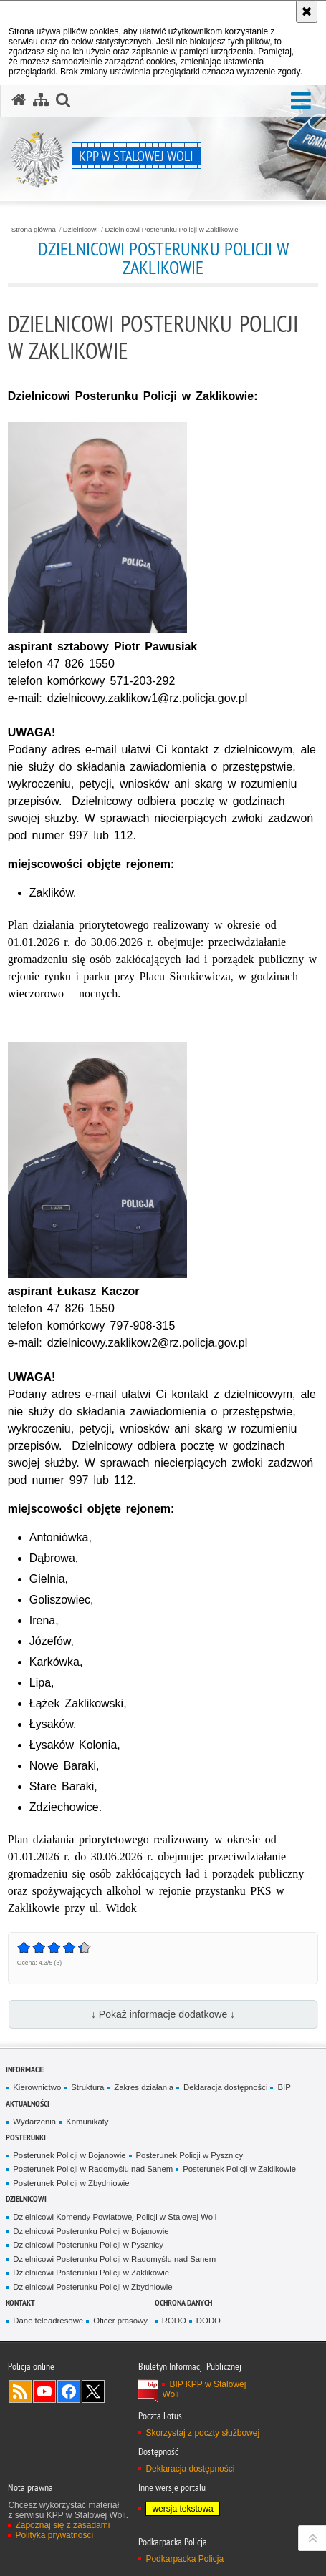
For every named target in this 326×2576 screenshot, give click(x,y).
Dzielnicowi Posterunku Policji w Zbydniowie (92, 2287)
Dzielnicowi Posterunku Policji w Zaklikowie (171, 229)
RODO (174, 2320)
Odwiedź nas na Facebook (68, 2391)
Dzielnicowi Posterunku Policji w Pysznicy (88, 2244)
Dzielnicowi (80, 229)
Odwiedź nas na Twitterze (93, 2391)
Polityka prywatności (54, 2535)
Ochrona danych (183, 2302)
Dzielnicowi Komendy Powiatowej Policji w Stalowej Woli (114, 2216)
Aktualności (27, 2103)
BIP (283, 2087)
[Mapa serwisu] (41, 100)
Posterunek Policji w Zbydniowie (71, 2183)
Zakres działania (143, 2087)
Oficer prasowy (120, 2320)
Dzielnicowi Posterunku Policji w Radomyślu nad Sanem (114, 2259)
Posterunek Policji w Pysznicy (190, 2155)
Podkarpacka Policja (184, 2559)
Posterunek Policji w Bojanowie (69, 2155)
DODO (208, 2320)
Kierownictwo (37, 2087)
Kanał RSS (20, 2391)
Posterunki (26, 2137)
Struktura (87, 2087)
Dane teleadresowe (48, 2320)
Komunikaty (87, 2121)
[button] (301, 101)
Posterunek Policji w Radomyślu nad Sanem (93, 2169)
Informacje (25, 2069)
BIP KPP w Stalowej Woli (204, 2389)
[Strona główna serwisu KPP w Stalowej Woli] (18, 100)
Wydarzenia (34, 2121)
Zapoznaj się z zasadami (62, 2525)
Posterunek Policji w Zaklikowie (239, 2169)
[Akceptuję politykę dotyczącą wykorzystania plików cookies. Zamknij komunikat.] (306, 11)
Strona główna (33, 229)
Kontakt (20, 2302)
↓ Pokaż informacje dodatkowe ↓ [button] (163, 2014)
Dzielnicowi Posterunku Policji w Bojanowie (90, 2231)
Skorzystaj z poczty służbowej (202, 2433)
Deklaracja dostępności (225, 2087)
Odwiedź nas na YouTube (44, 2391)
